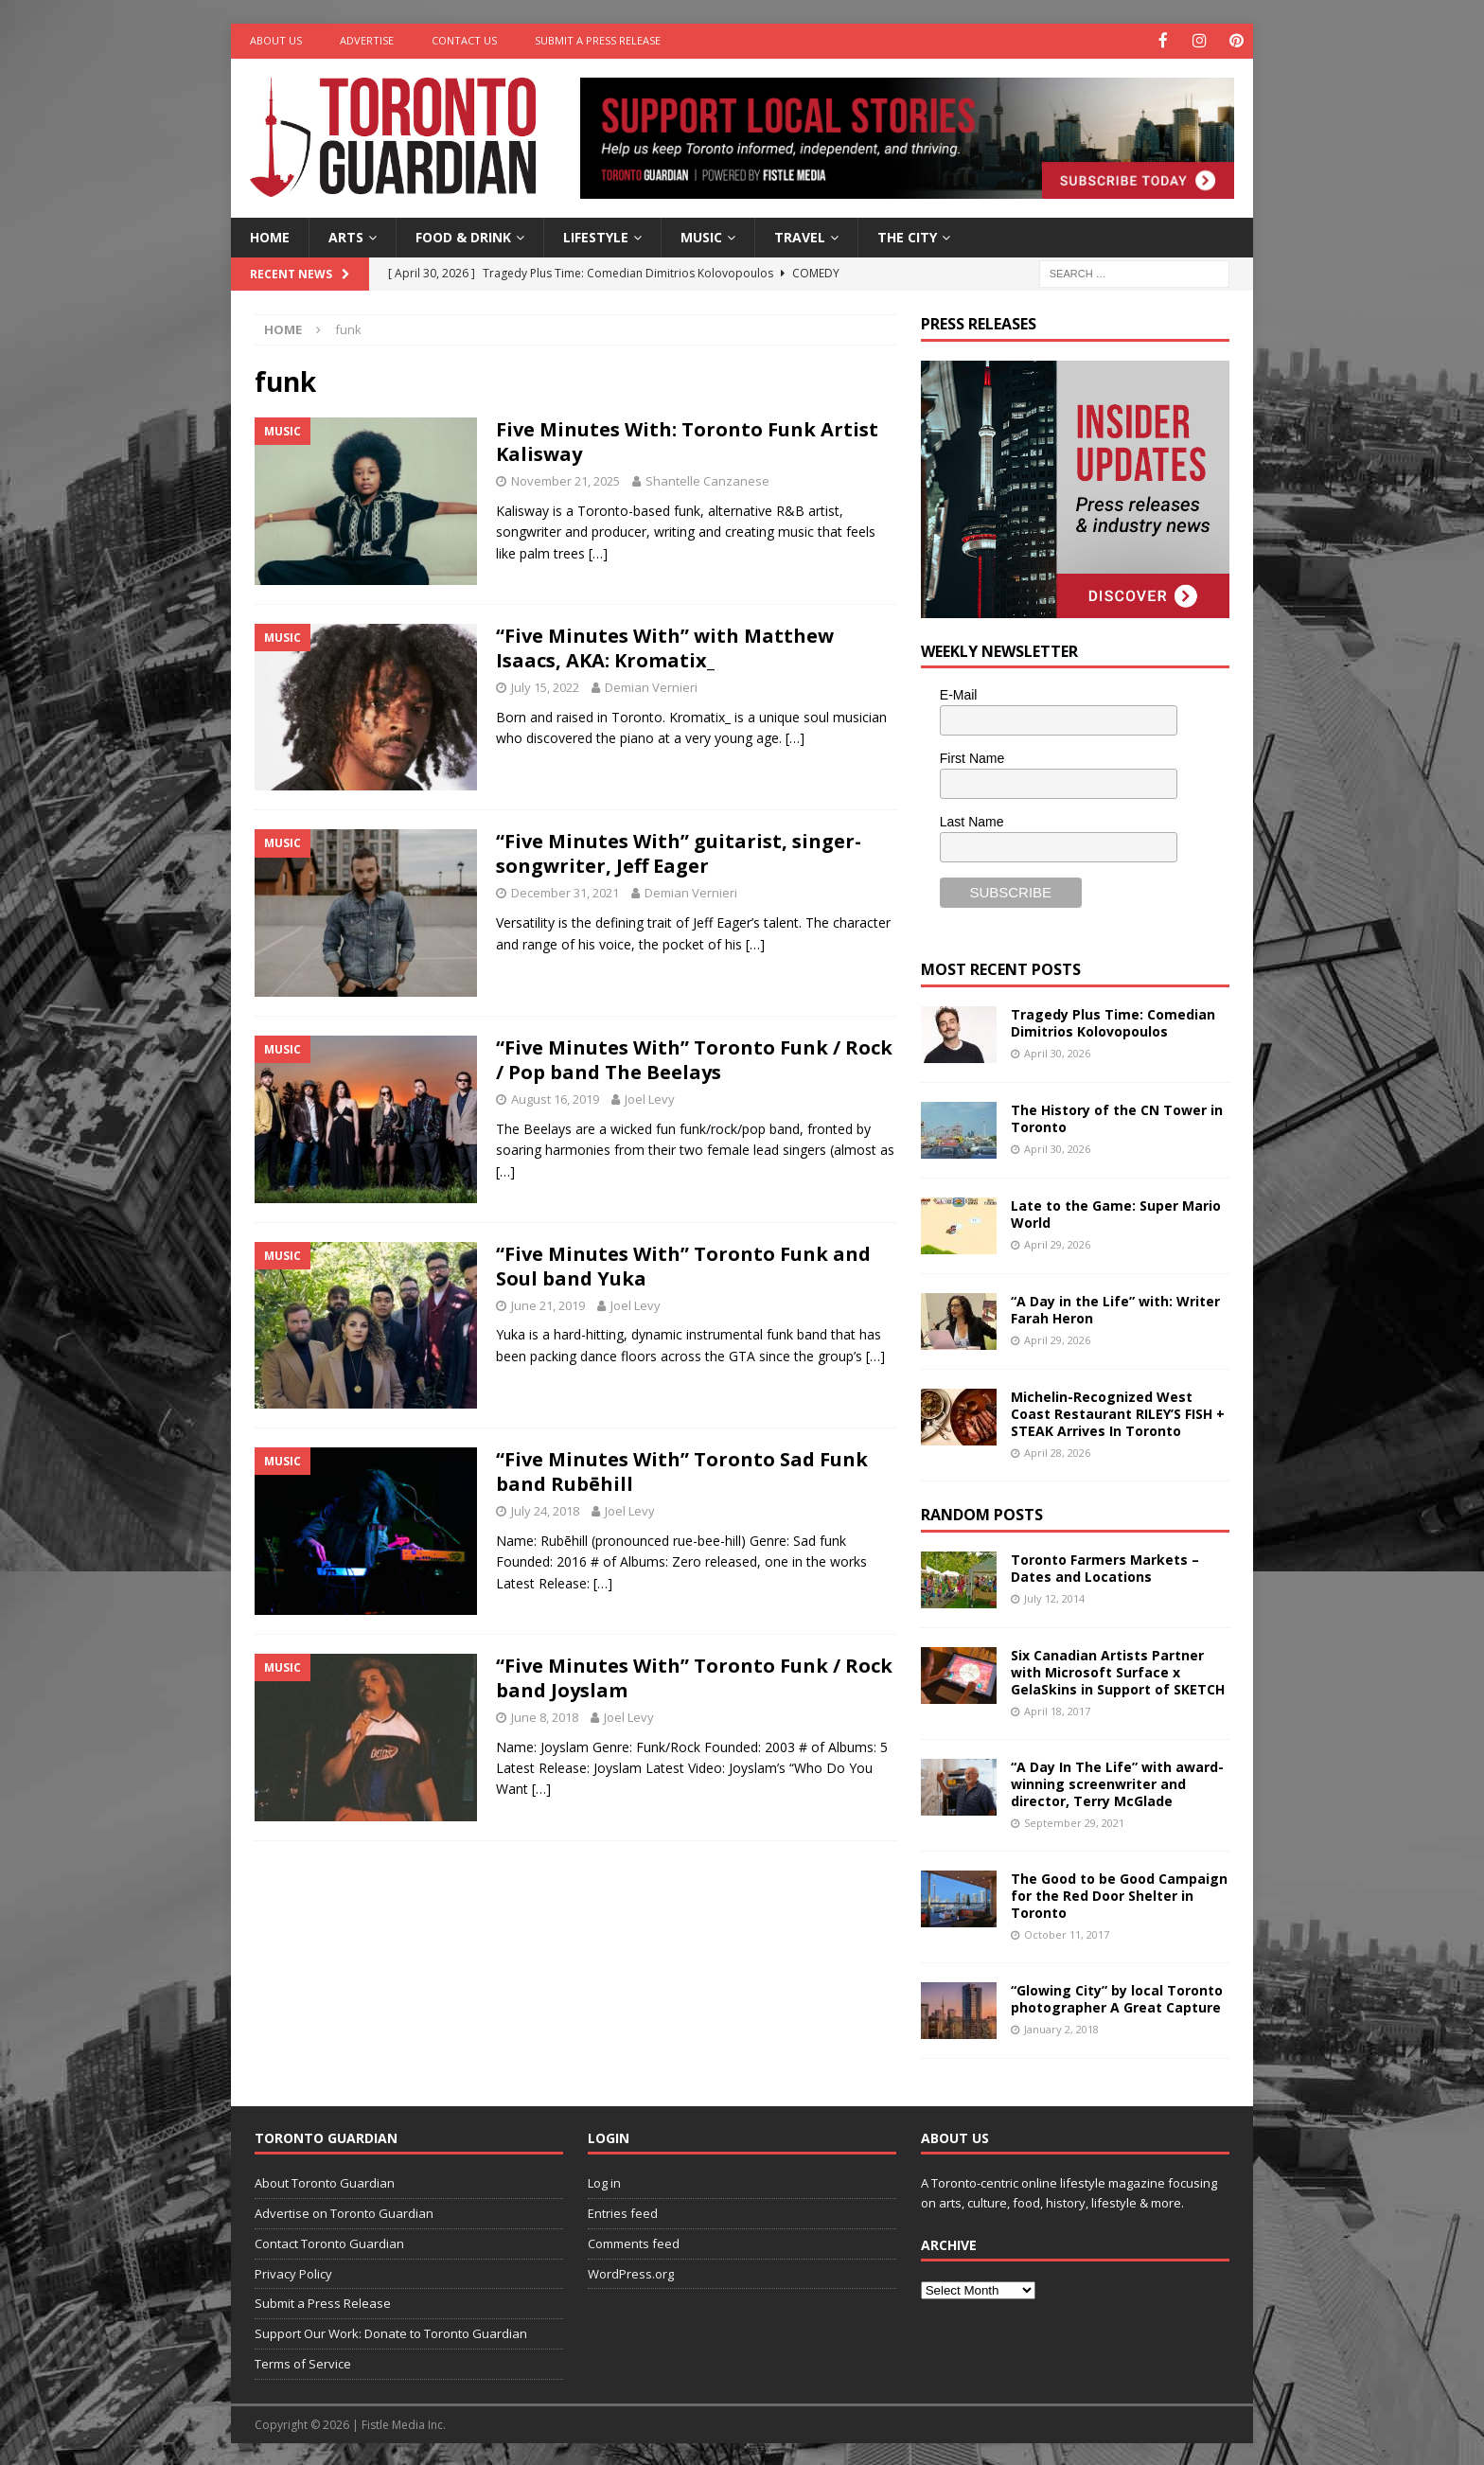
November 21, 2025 (565, 479)
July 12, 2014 (1054, 1596)
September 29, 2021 (1074, 1822)
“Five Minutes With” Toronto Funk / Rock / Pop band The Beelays (694, 1059)
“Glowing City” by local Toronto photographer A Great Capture (1117, 1996)
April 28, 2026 (1057, 1452)
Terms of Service (303, 2361)
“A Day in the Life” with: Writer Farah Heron (1115, 1307)
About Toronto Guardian (325, 2181)
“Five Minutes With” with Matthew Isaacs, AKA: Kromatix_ (665, 646)
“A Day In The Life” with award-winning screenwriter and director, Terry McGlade (1117, 1782)
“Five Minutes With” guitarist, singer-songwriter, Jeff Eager (678, 852)
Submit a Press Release (598, 40)
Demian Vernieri (651, 685)
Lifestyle (595, 235)
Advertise (367, 40)
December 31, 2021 (565, 891)
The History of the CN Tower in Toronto (1117, 1116)
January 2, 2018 (1061, 2028)
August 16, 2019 (555, 1098)
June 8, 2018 (544, 1715)
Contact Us (464, 40)
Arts (345, 235)
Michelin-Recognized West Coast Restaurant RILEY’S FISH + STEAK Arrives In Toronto (1118, 1412)
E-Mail (959, 693)
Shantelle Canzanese (707, 479)
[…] (598, 551)
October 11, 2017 (1066, 1933)
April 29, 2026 (1057, 1242)
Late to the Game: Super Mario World (1116, 1212)
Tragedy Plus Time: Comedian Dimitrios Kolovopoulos (1113, 1020)
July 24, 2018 (545, 1509)
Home (270, 235)
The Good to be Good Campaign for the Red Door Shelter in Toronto (1119, 1894)
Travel (799, 235)
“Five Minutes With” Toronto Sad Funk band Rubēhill (682, 1470)
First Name (972, 757)
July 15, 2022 (545, 685)
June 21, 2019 (548, 1303)
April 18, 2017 (1057, 1710)
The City (907, 235)
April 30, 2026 (1057, 1051)
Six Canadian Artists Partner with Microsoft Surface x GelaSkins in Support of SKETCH (1118, 1670)
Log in (604, 2181)
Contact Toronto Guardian (329, 2241)
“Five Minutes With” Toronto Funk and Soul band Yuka (683, 1264)
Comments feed (634, 2241)
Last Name (972, 819)
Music (701, 235)
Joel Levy (650, 1098)
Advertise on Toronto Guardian (344, 2211)
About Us (276, 40)
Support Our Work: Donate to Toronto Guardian (391, 2332)
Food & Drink (463, 235)
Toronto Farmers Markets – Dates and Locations (1105, 1566)
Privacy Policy (293, 2271)
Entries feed (623, 2211)
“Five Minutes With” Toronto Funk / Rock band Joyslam (694, 1676)
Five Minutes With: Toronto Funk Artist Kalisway (687, 441)
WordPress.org (631, 2271)
